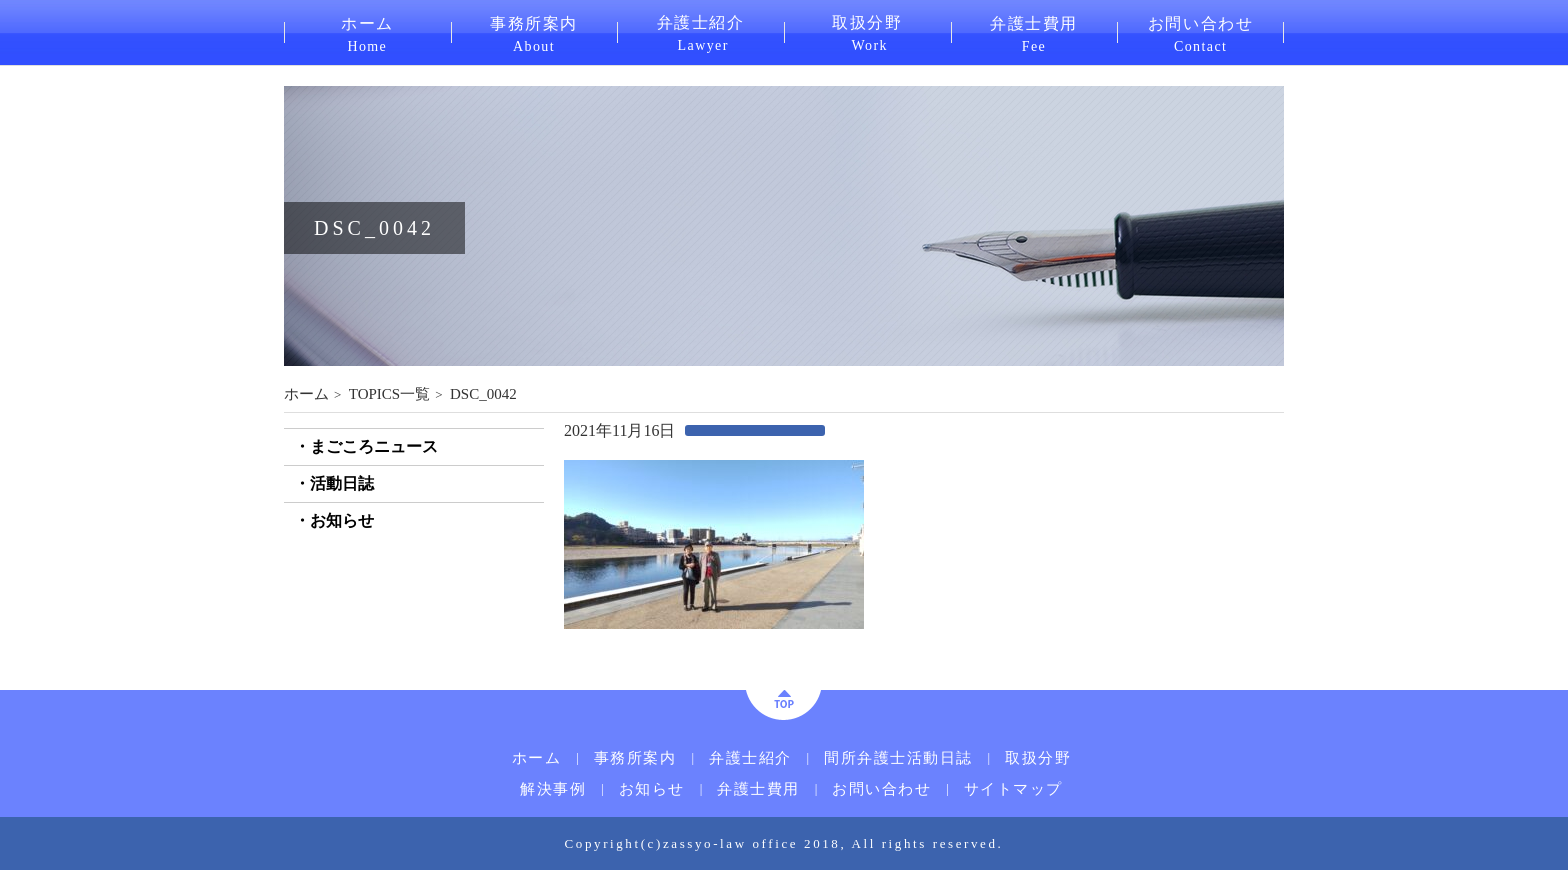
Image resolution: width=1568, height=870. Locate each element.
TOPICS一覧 (389, 394)
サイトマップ (1013, 789)
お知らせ (342, 520)
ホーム (367, 33)
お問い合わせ (1200, 33)
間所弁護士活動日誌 (898, 758)
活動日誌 (342, 483)
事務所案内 (534, 33)
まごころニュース (374, 446)
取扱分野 (867, 32)
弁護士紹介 (700, 32)
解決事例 (553, 789)
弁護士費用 (1034, 33)
